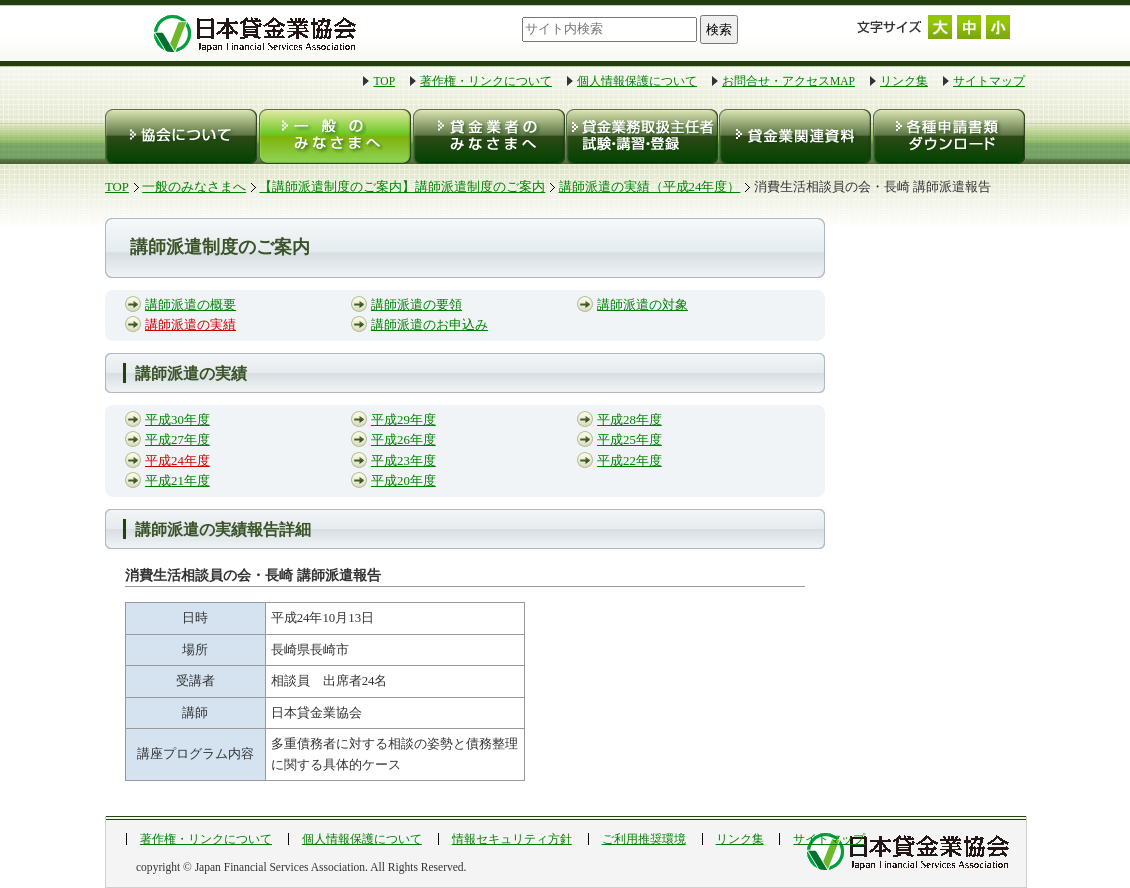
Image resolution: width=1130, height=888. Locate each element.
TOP (384, 81)
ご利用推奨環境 (644, 839)
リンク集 (904, 81)
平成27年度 (177, 440)
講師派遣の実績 (190, 325)
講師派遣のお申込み (429, 325)
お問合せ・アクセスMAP (788, 81)
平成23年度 (403, 461)
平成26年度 (403, 440)
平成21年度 (177, 481)
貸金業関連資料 (793, 136)
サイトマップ (989, 81)
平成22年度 (629, 461)
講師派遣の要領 (416, 305)
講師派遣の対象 (642, 305)
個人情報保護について (637, 81)
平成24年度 (177, 461)
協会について (181, 136)
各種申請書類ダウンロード (947, 136)
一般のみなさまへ (334, 136)
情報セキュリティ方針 (512, 839)
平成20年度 (403, 481)
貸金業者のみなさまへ (487, 136)
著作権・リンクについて (486, 81)
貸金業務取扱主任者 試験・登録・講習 (640, 136)
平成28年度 (629, 420)
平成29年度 (403, 420)
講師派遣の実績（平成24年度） (650, 187)
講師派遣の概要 (190, 305)
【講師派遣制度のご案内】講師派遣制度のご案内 (402, 187)
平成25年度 (629, 440)
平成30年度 (177, 420)
